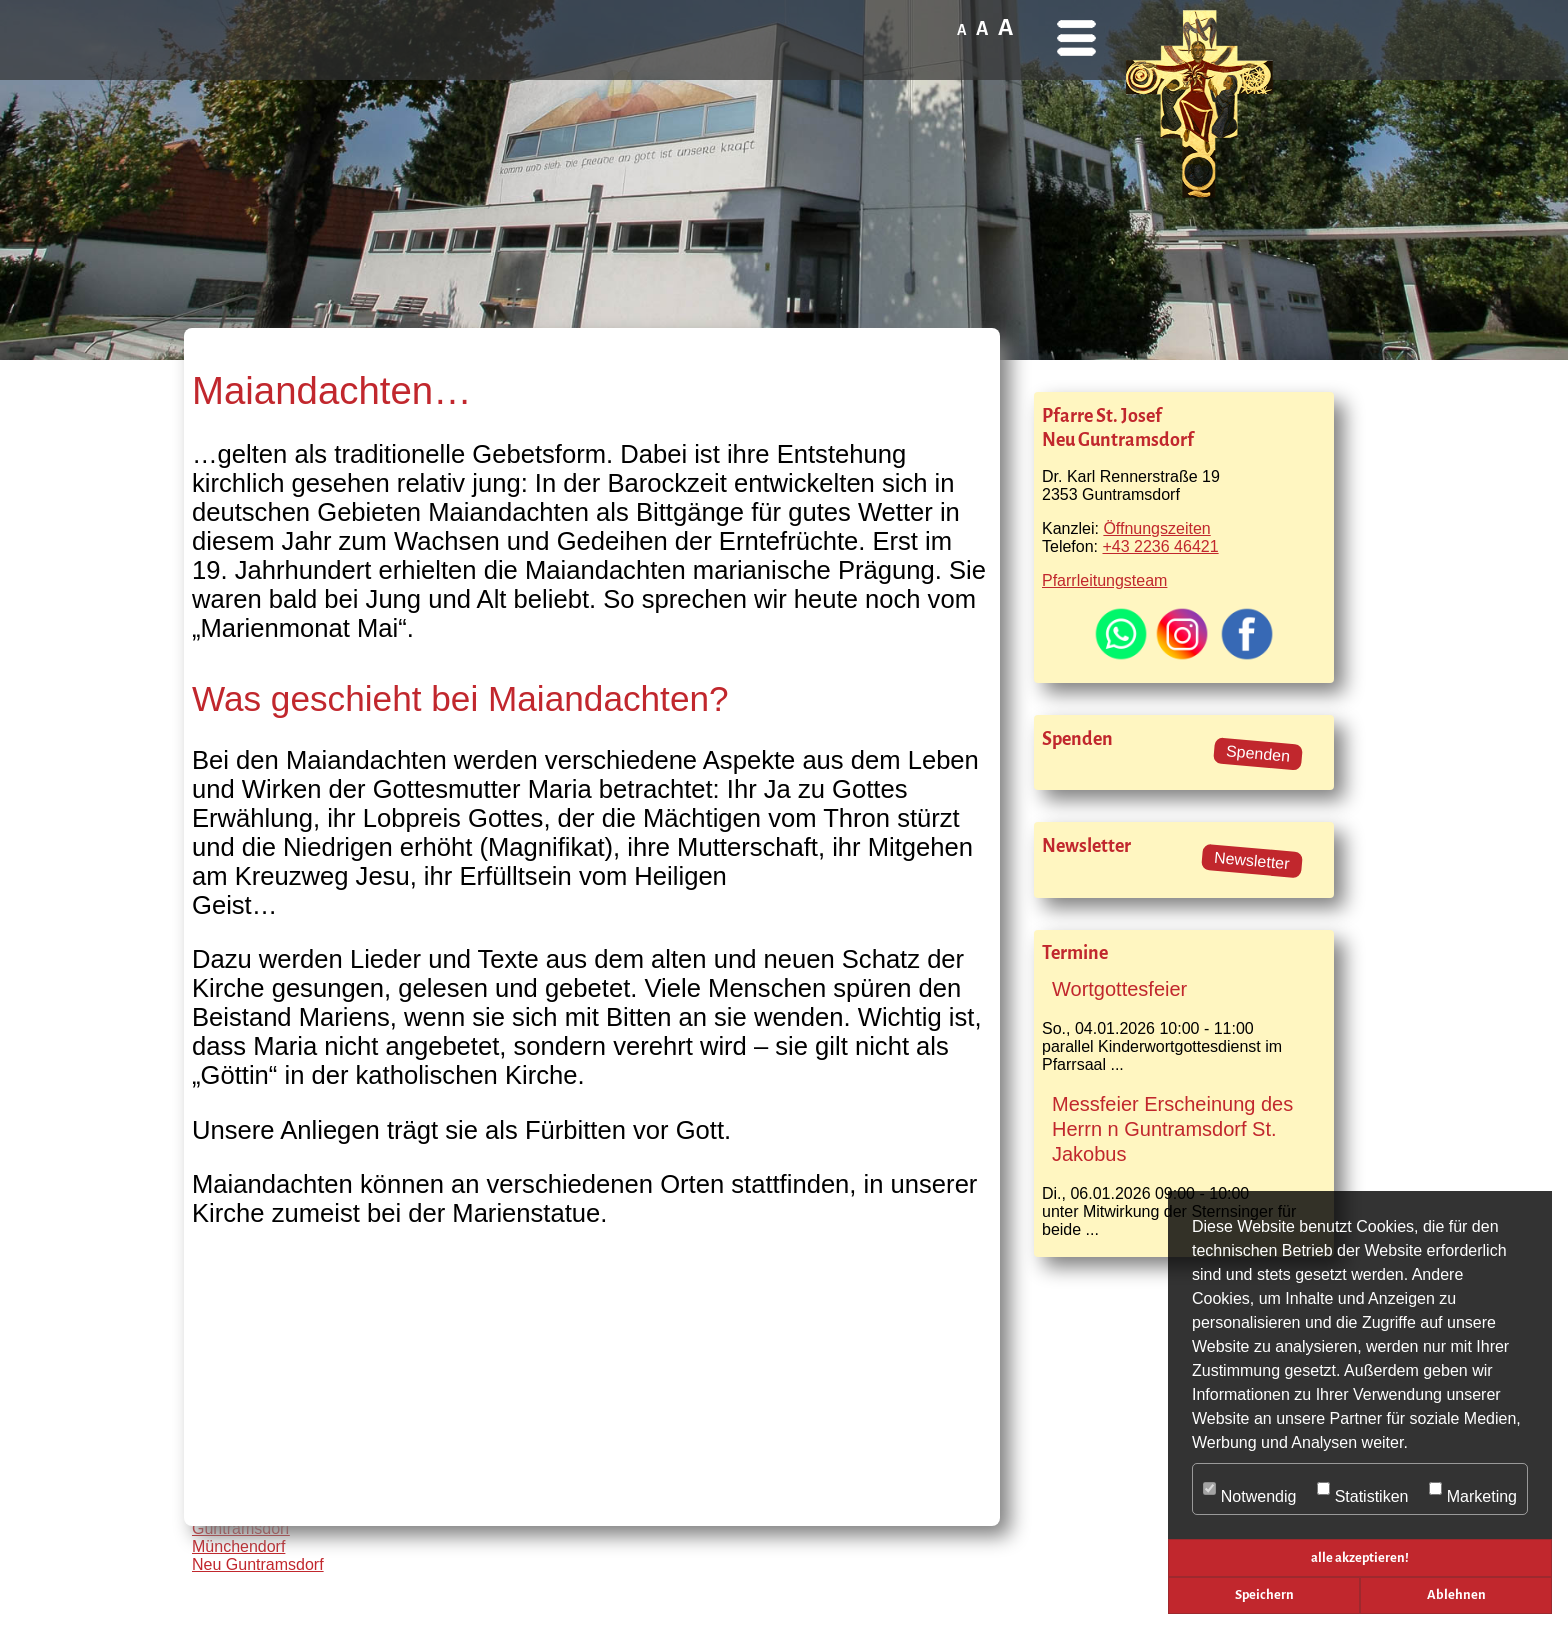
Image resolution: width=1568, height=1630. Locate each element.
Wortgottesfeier (1119, 989)
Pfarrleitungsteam (1104, 580)
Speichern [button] (1264, 1594)
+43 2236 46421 (1160, 546)
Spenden (1257, 753)
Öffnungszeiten (1156, 528)
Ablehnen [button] (1456, 1594)
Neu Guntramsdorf (258, 1564)
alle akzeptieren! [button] (1360, 1557)
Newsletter (1252, 861)
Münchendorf (238, 1546)
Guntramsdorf (241, 1528)
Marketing (1473, 1490)
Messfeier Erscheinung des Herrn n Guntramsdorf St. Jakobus (1172, 1129)
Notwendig (1249, 1490)
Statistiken (1363, 1490)
